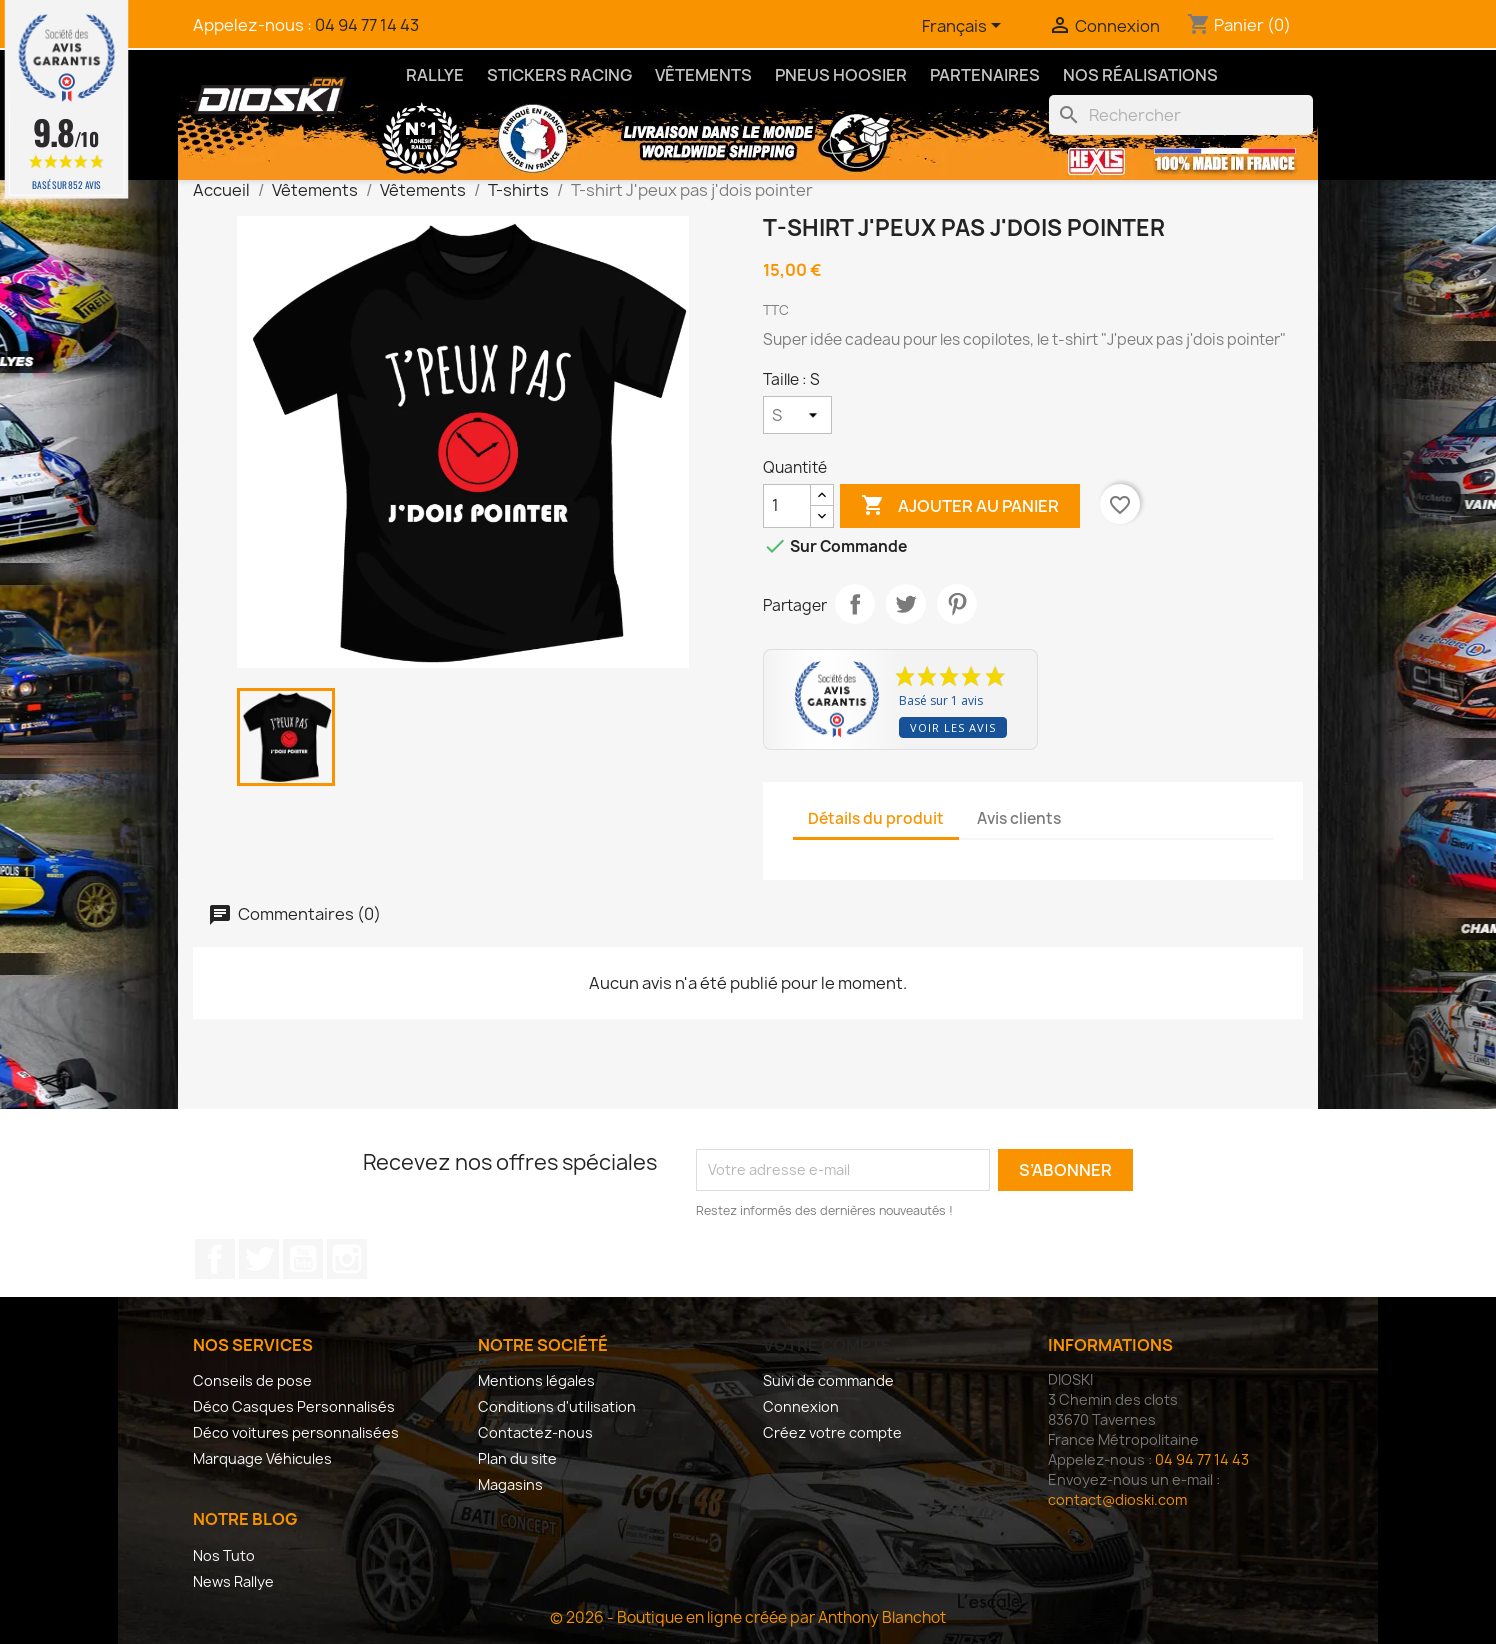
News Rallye (233, 1581)
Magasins (510, 1484)
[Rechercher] (1181, 115)
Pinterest (957, 604)
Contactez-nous (535, 1432)
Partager (855, 604)
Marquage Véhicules (262, 1458)
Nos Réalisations (1140, 75)
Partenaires (985, 75)
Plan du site (517, 1458)
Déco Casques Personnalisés (294, 1406)
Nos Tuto (224, 1555)
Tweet (906, 604)
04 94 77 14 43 (367, 25)
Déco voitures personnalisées (296, 1432)
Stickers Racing (559, 75)
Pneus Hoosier (841, 75)
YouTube (303, 1259)
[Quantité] (787, 506)
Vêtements (703, 75)
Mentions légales (536, 1380)
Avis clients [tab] (1019, 818)
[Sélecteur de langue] (965, 27)
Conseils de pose (252, 1380)
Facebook (215, 1259)
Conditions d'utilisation (557, 1406)
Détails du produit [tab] (876, 818)
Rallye (435, 75)
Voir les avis (953, 727)
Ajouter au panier (960, 506)
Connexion (801, 1406)
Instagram (347, 1259)
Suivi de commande (828, 1380)
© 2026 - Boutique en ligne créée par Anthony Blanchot (748, 1617)
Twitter (259, 1259)
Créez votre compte (832, 1432)
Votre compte (827, 1345)
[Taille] (797, 415)
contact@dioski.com (1117, 1499)
